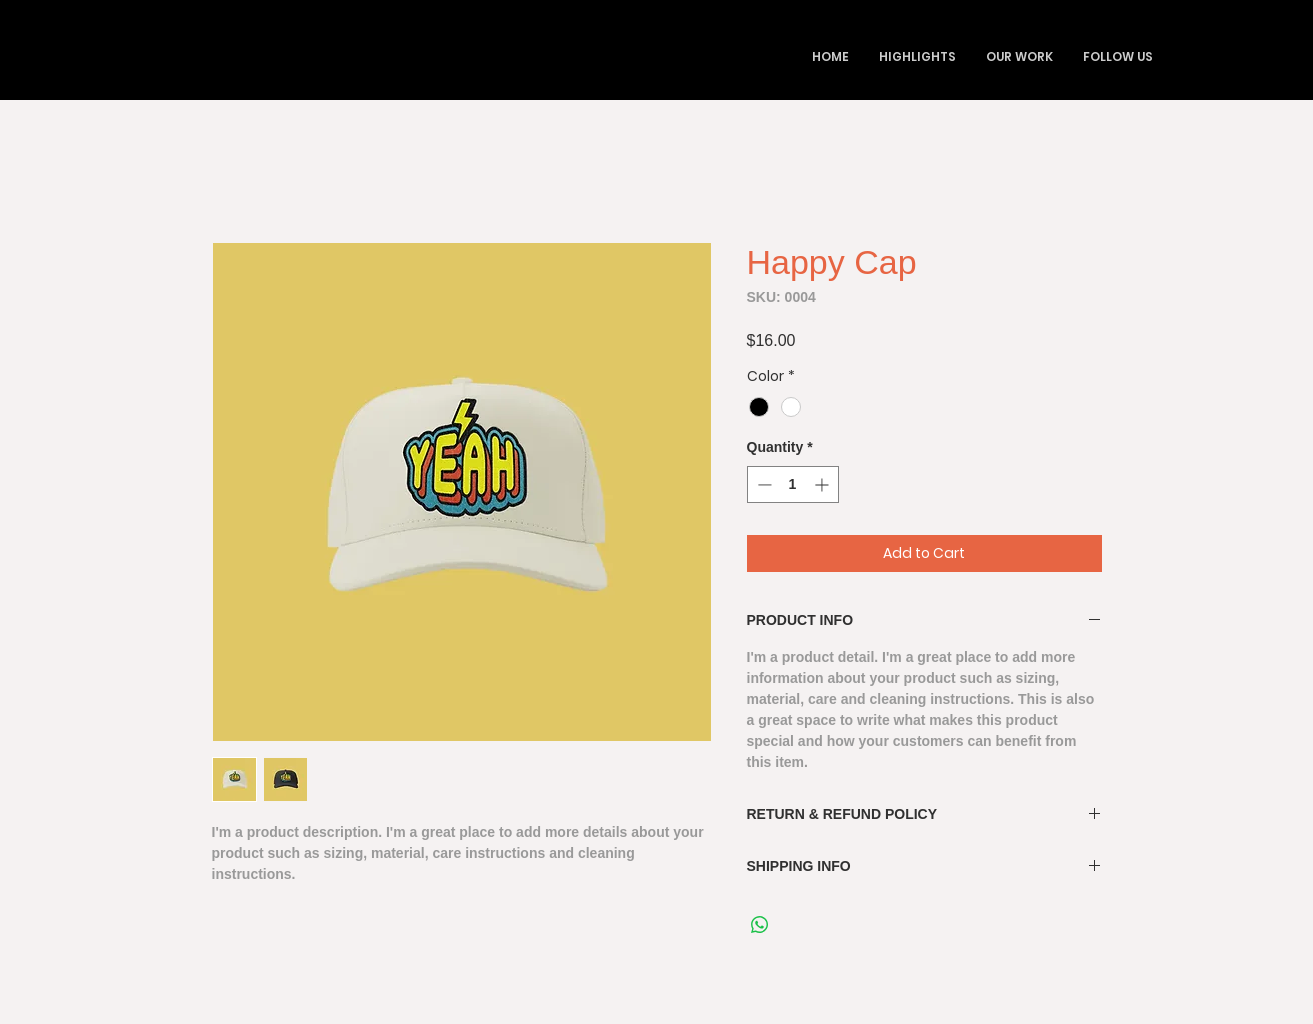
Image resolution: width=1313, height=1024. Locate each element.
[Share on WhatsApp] (760, 925)
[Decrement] (762, 484)
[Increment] (823, 484)
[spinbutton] (793, 484)
